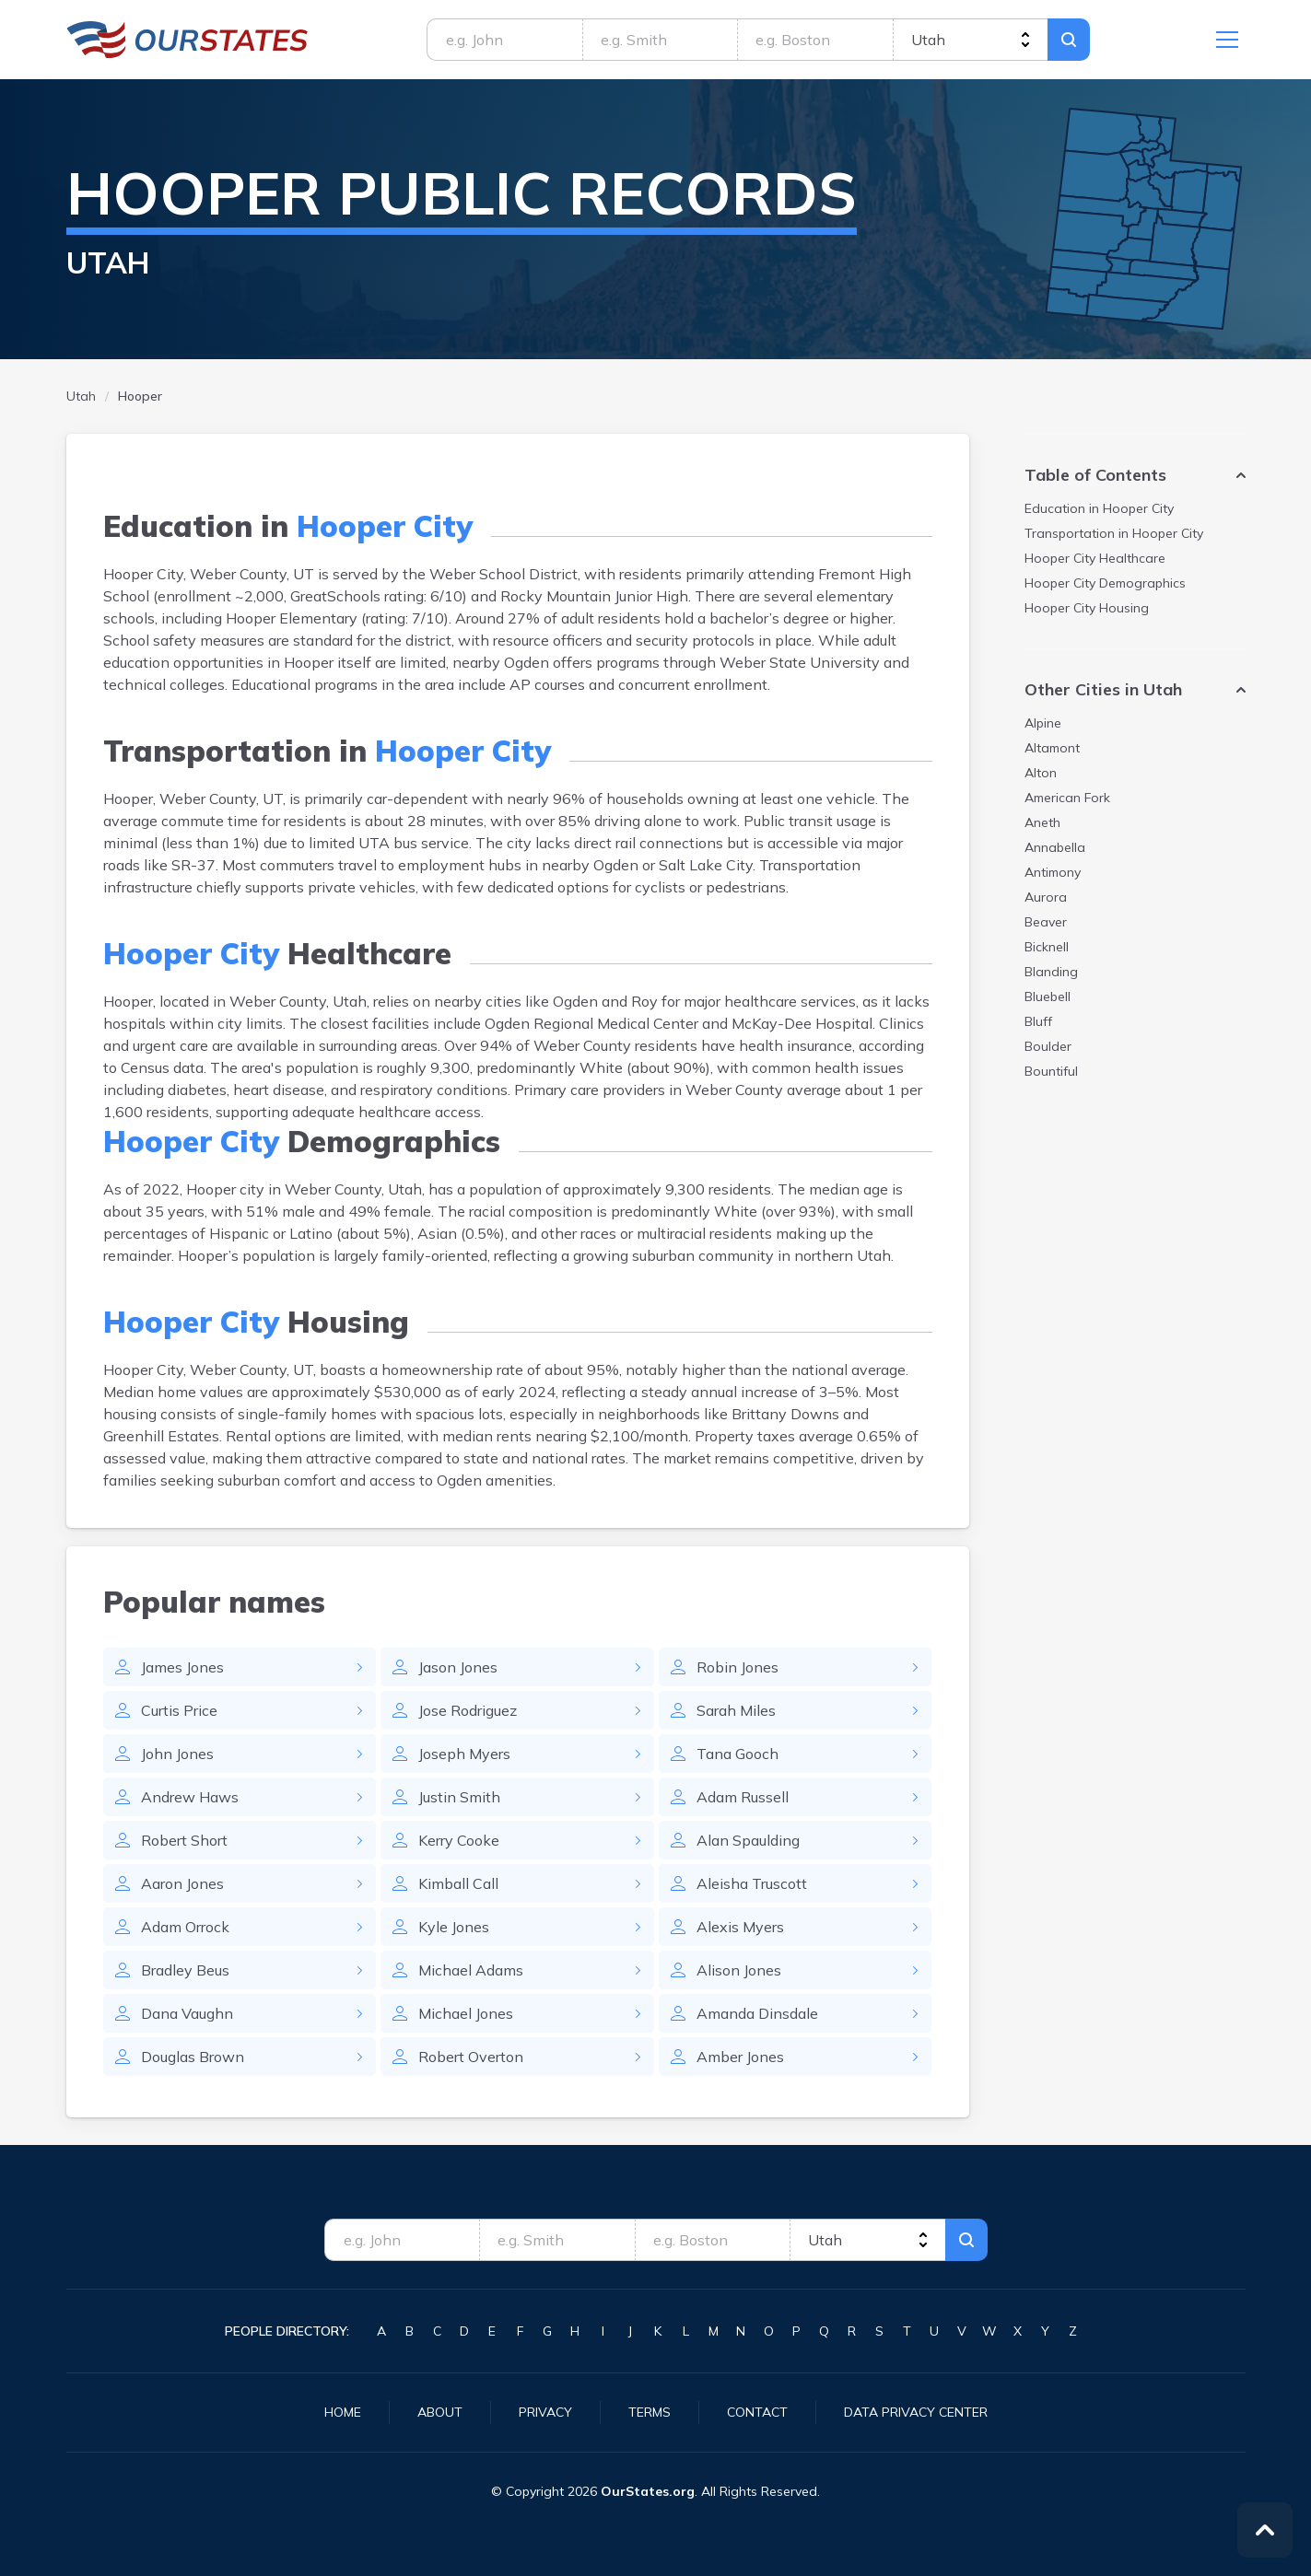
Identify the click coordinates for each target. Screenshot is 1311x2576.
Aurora (1045, 897)
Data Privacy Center (916, 2412)
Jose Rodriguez (467, 1710)
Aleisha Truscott (751, 1883)
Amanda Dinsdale (757, 2013)
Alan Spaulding (748, 1840)
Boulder (1047, 1046)
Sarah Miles (736, 1710)
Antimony (1052, 872)
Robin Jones (737, 1667)
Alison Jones (738, 1970)
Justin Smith (459, 1797)
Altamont (1052, 748)
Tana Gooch (737, 1753)
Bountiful (1051, 1071)
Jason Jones (457, 1667)
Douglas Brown (192, 2056)
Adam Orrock (185, 1926)
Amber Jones (740, 2056)
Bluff (1038, 1021)
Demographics (1105, 583)
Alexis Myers (740, 1926)
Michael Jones (465, 2013)
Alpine (1042, 723)
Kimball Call (458, 1883)
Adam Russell (742, 1797)
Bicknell (1046, 946)
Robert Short (184, 1840)
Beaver (1045, 922)
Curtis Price (179, 1710)
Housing (1086, 608)
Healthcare (1094, 558)
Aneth (1042, 822)
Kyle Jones (453, 1926)
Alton (1040, 772)
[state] (970, 39)
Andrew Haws (190, 1797)
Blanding (1051, 971)
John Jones (177, 1753)
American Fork (1067, 797)
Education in (1099, 508)
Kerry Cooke (458, 1840)
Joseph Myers (464, 1753)
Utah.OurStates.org (187, 39)
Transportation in (1113, 533)
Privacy (545, 2412)
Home (342, 2412)
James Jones (182, 1667)
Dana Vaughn (187, 2013)
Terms (649, 2412)
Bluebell (1047, 996)
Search (1069, 39)
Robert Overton (470, 2056)
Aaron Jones (182, 1883)
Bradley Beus (185, 1970)
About (439, 2412)
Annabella (1054, 847)
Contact (757, 2412)
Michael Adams (470, 1970)
